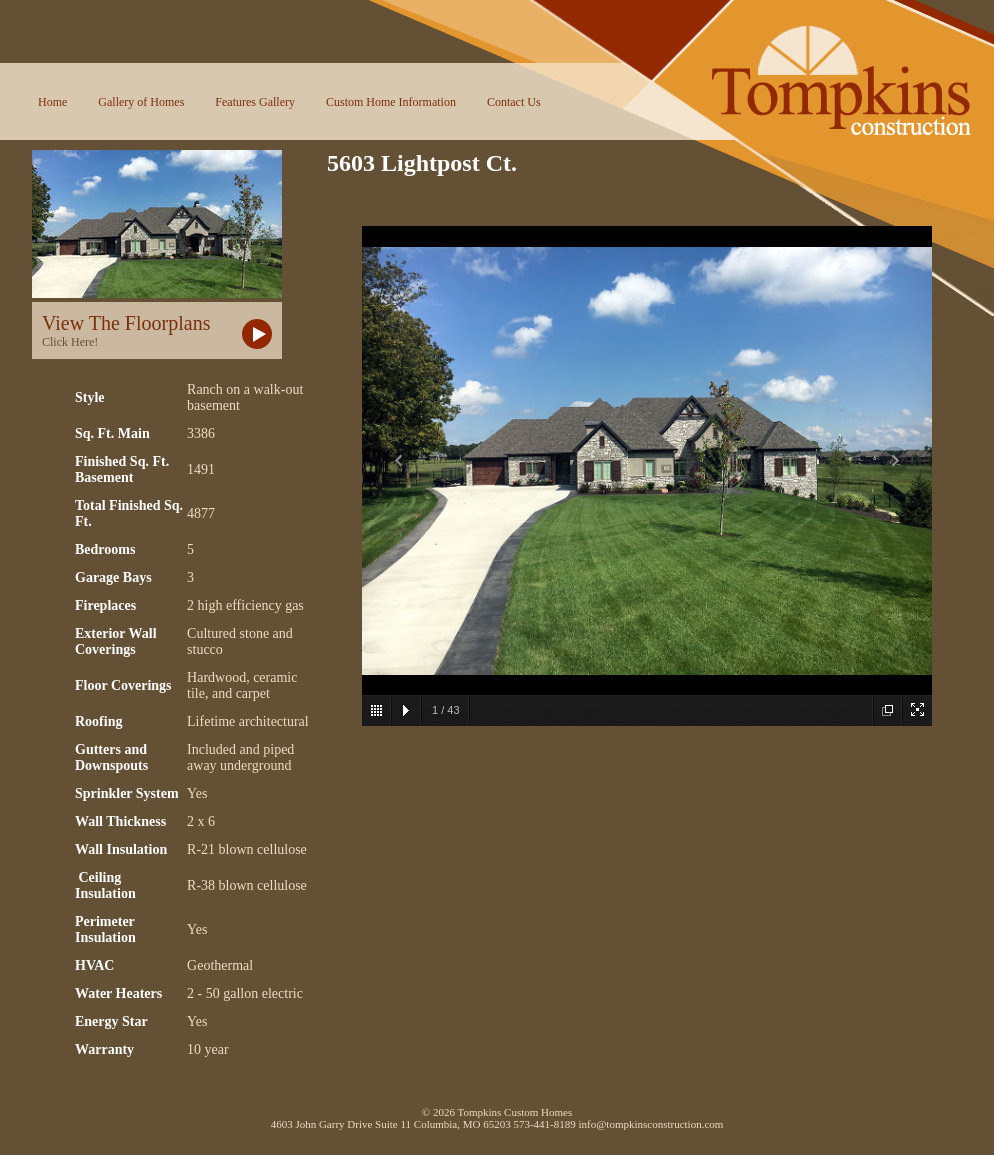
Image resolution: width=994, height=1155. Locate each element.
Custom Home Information (391, 102)
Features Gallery (255, 102)
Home (52, 102)
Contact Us (514, 102)
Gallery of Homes (141, 102)
